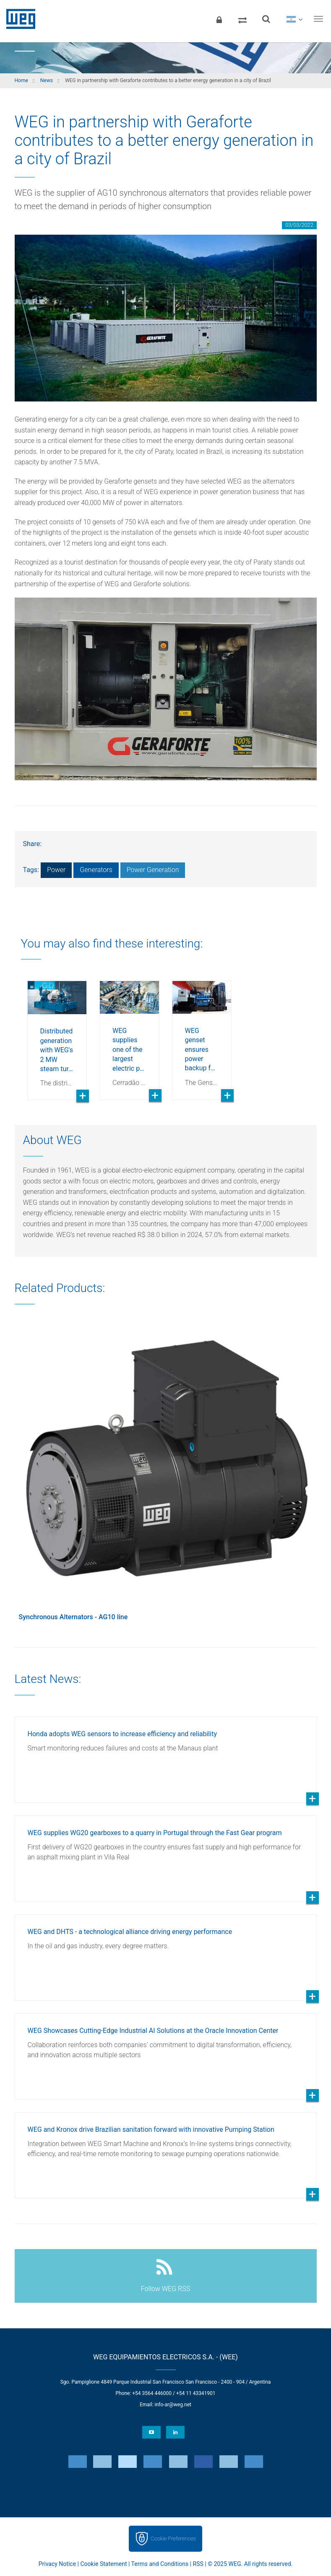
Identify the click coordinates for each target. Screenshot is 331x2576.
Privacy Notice (57, 2563)
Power (56, 870)
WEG (18, 19)
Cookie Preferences (173, 2538)
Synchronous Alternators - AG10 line (73, 1617)
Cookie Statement (103, 2563)
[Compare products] (242, 19)
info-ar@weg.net (173, 2405)
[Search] (266, 19)
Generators (96, 870)
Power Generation (153, 870)
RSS (198, 2563)
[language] (294, 19)
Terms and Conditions (160, 2563)
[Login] (219, 19)
